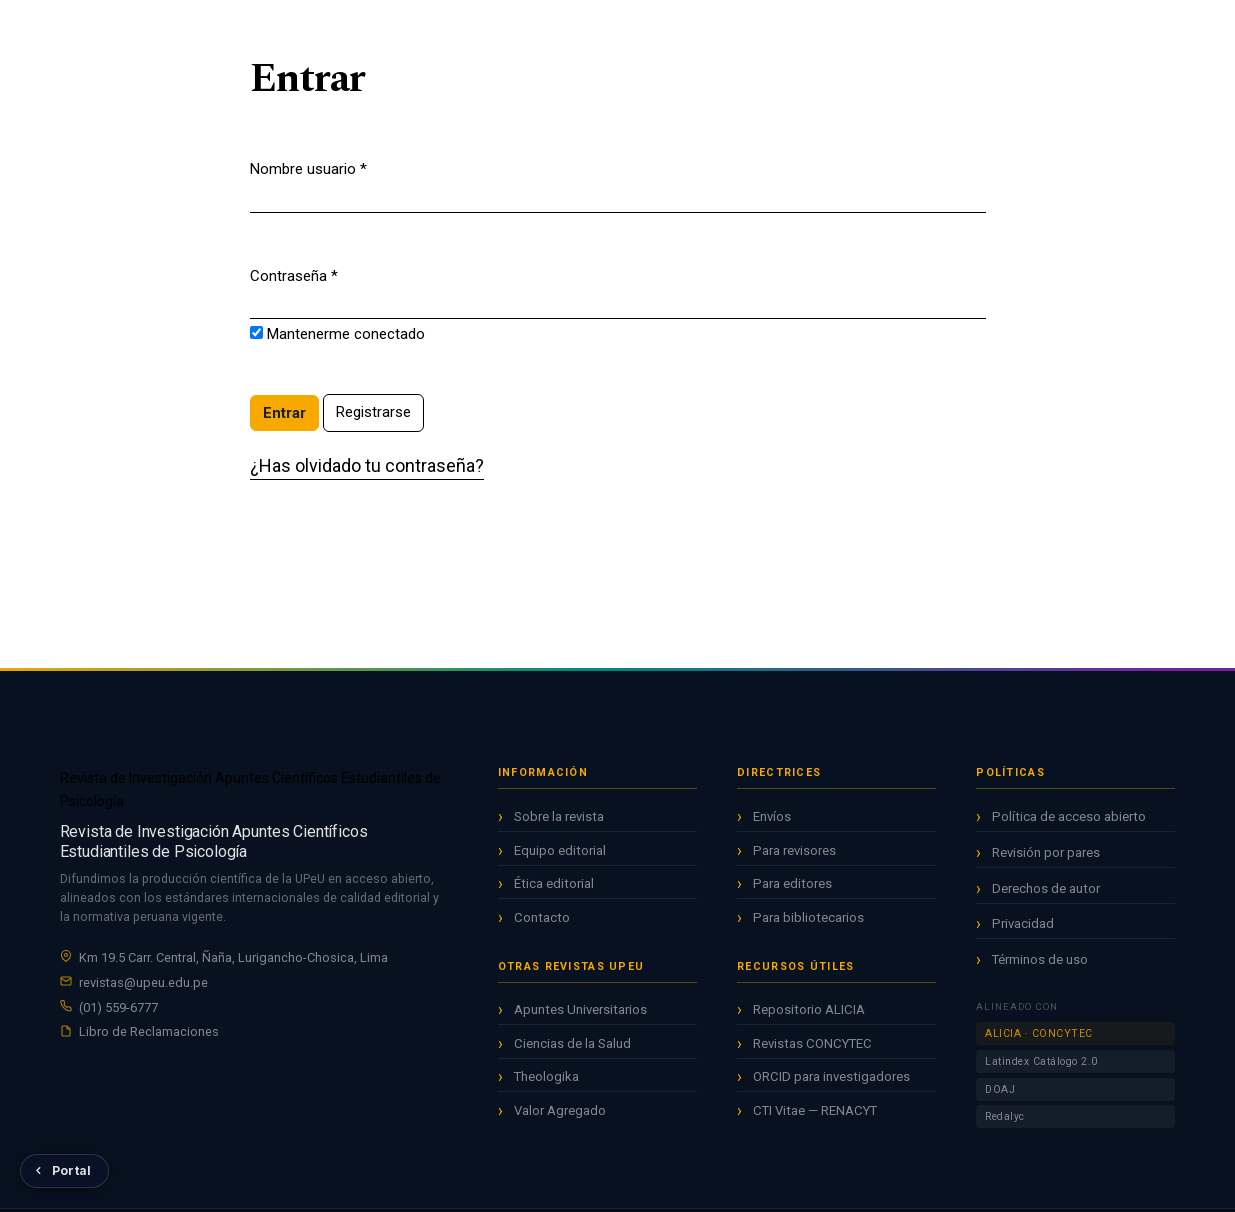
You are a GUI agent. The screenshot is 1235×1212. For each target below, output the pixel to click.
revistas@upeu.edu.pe (143, 984)
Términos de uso (1040, 972)
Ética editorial (554, 887)
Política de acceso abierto (1069, 830)
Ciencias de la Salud (572, 1047)
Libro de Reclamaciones (149, 1034)
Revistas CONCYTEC (812, 1051)
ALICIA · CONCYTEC (1039, 1047)
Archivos (608, 29)
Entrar (1159, 31)
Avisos (684, 29)
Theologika (546, 1081)
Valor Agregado (560, 1114)
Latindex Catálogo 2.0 (1041, 1074)
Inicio (470, 29)
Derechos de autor (1046, 901)
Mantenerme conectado (346, 334)
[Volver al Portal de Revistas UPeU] (64, 1171)
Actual (534, 29)
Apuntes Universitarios (580, 1014)
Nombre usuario (308, 168)
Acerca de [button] (763, 29)
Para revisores (794, 858)
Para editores (792, 891)
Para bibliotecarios (808, 925)
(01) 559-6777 (118, 1009)
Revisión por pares (1046, 865)
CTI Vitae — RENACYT (815, 1118)
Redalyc (1005, 1130)
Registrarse (1055, 31)
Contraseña (294, 275)
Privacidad (1023, 937)
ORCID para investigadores (831, 1084)
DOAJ (1000, 1102)
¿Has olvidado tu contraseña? (367, 465)
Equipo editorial (560, 854)
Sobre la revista (559, 820)
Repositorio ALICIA (809, 1017)
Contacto (542, 921)
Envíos (772, 824)
